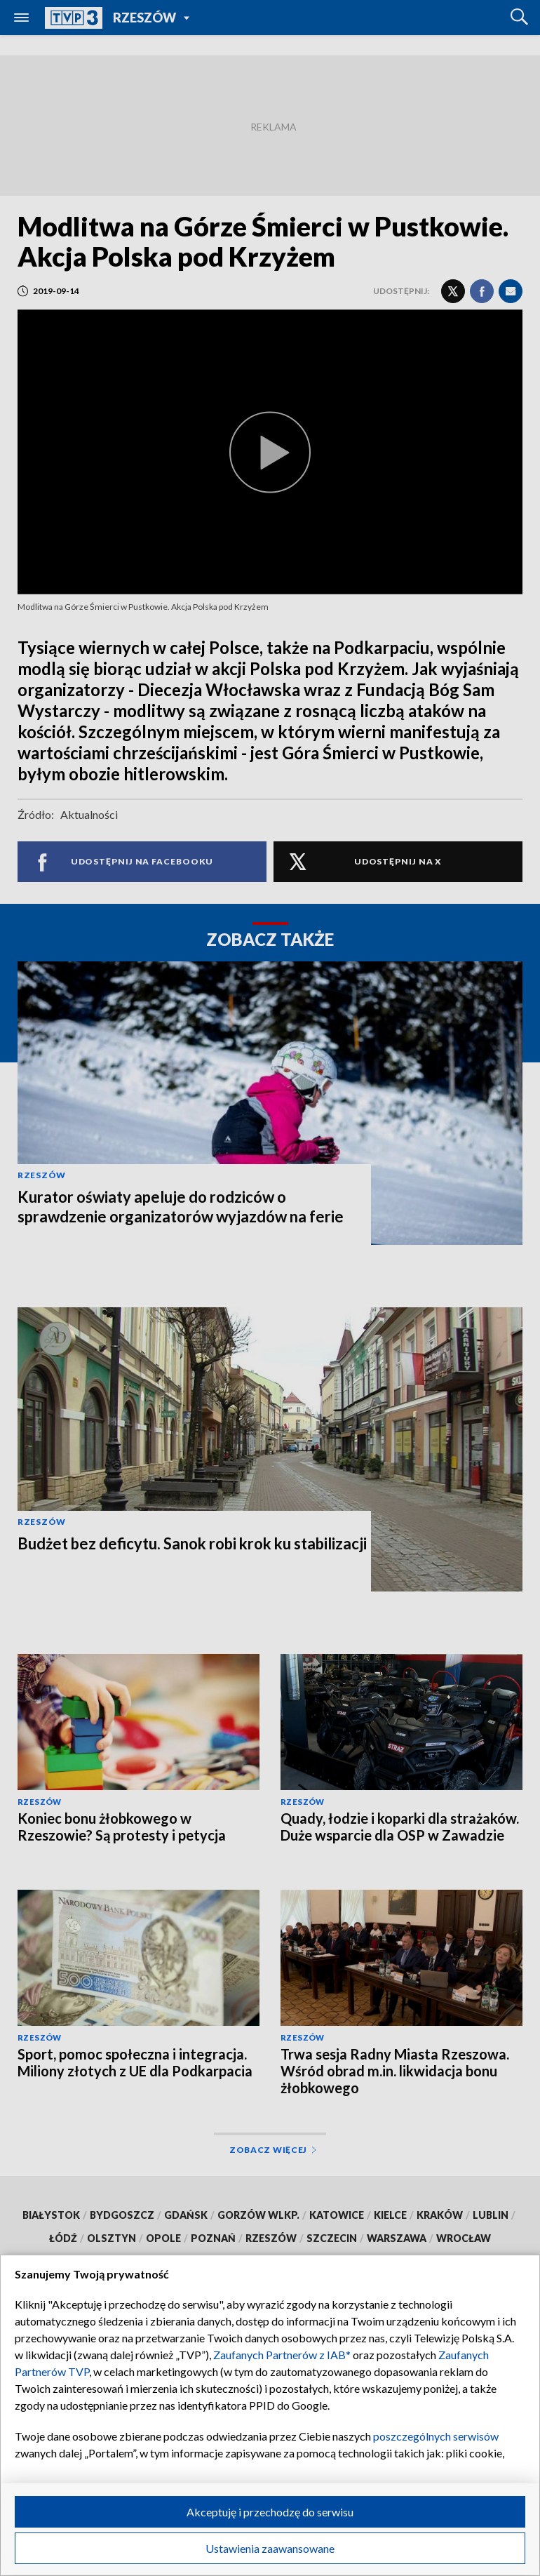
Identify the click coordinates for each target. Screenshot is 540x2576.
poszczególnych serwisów (436, 2436)
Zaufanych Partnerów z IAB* (282, 2354)
